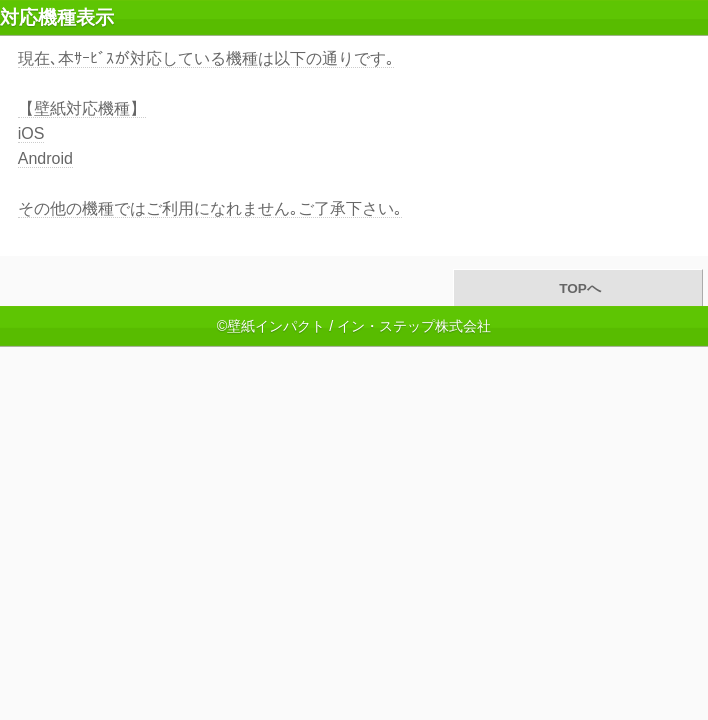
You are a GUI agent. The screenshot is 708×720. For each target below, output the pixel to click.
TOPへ (577, 288)
